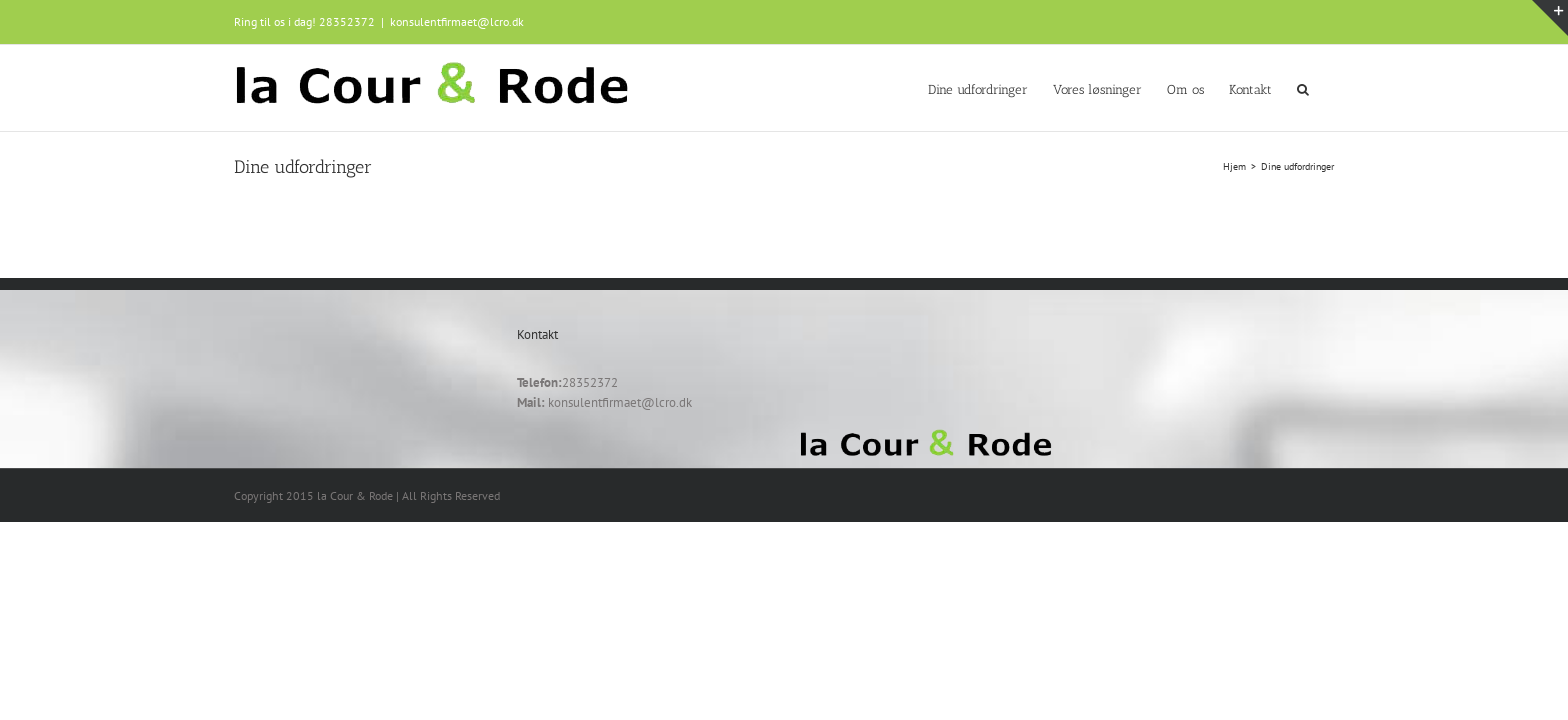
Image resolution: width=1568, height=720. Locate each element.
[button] (1328, 88)
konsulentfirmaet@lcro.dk (457, 21)
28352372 (347, 21)
